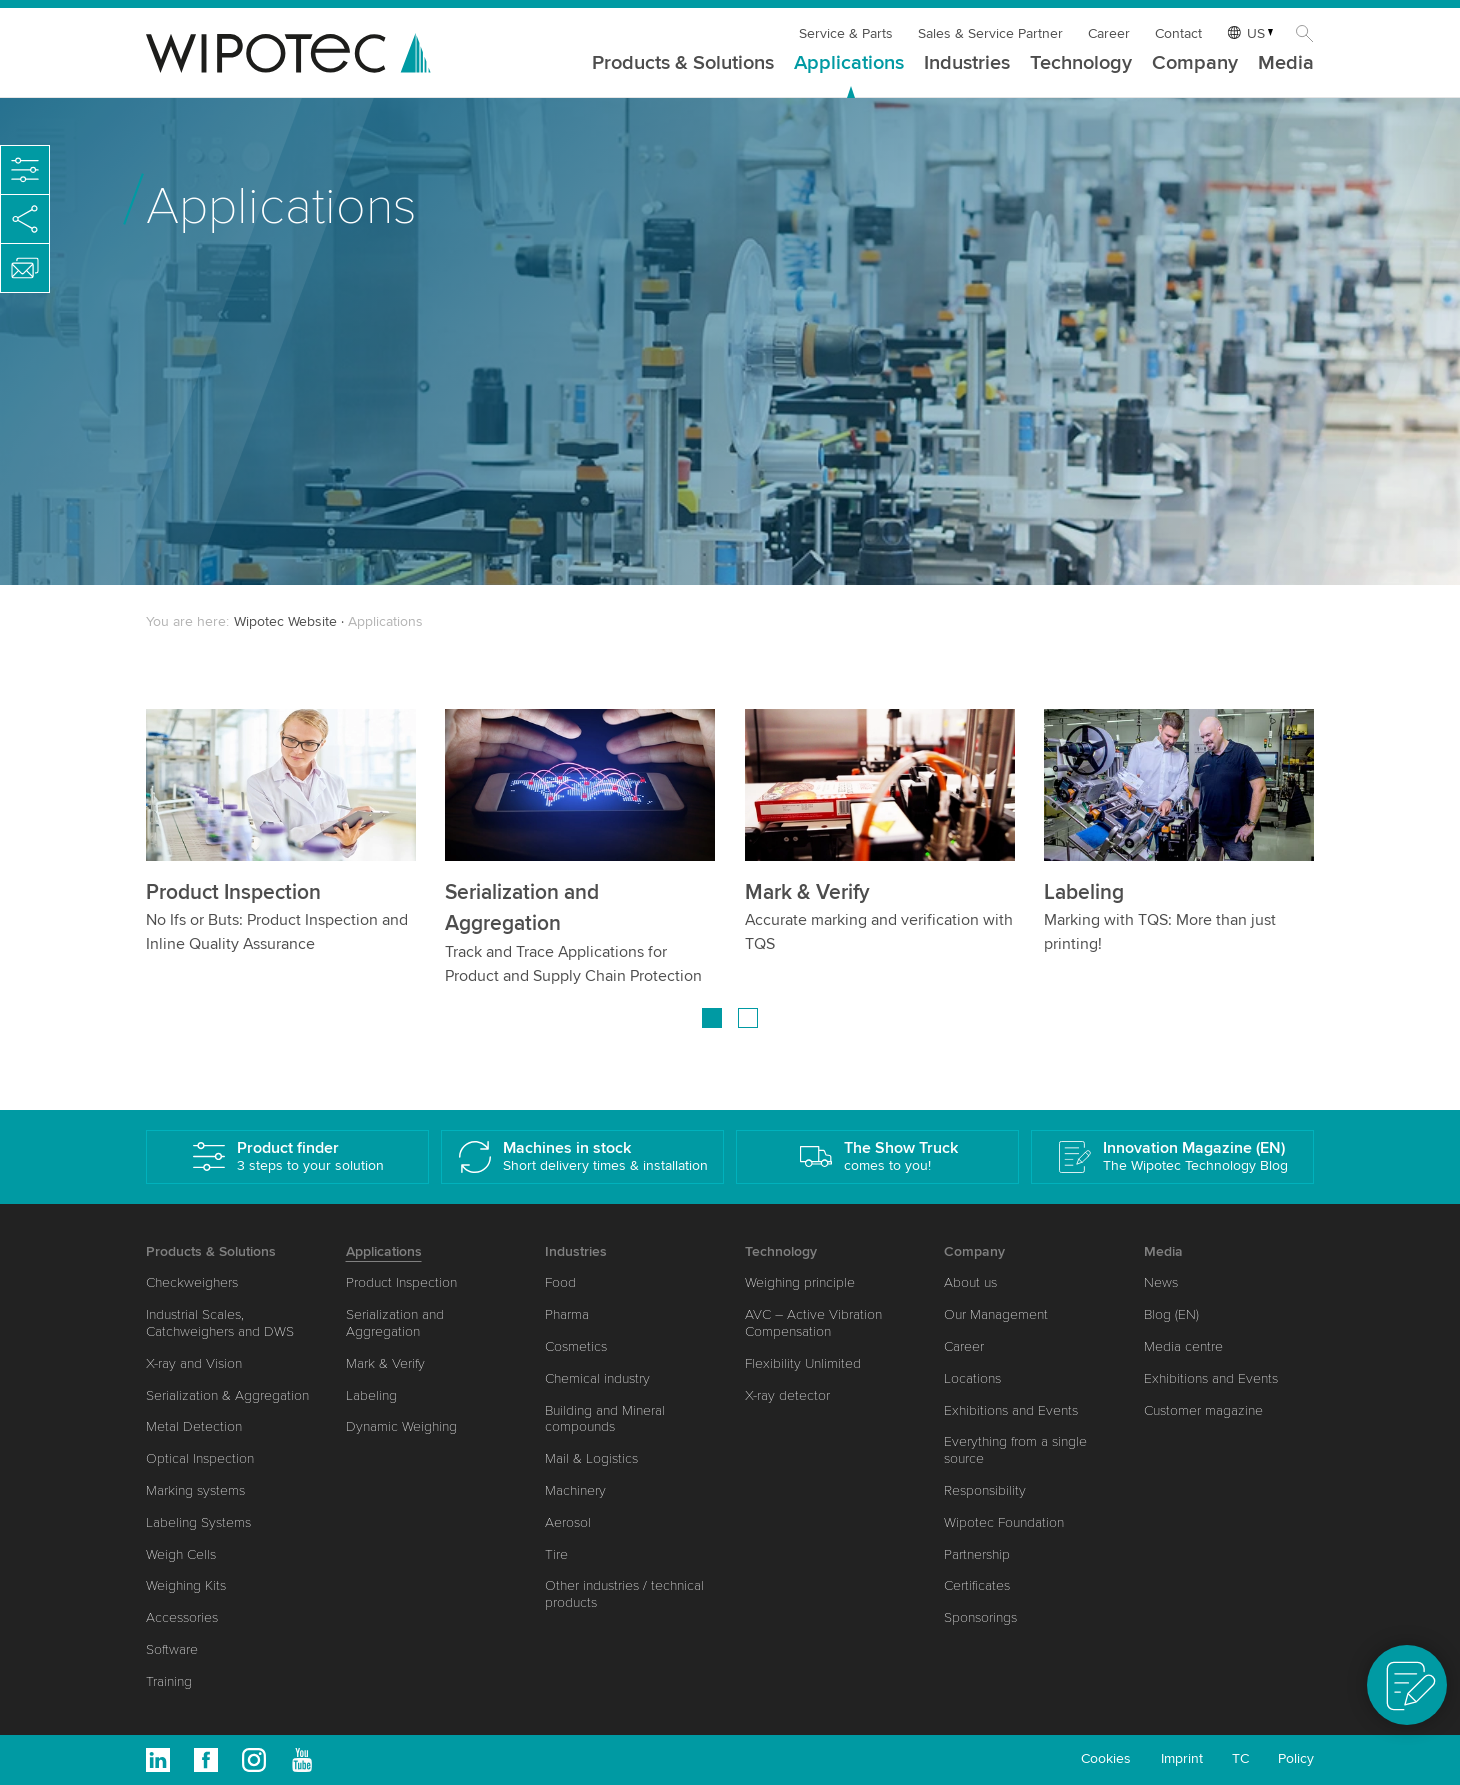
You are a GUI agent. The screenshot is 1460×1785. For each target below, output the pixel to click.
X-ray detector (787, 1395)
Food (560, 1282)
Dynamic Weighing (401, 1426)
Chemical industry (597, 1378)
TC (1240, 1758)
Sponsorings (980, 1617)
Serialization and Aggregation (395, 1323)
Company (1195, 64)
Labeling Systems (198, 1522)
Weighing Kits (186, 1585)
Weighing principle (800, 1282)
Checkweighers (192, 1282)
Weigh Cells (181, 1554)
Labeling (1084, 892)
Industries (967, 64)
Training (169, 1681)
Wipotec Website (285, 621)
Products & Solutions (683, 64)
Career (1109, 33)
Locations (972, 1378)
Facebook (206, 1760)
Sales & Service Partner (990, 33)
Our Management (996, 1314)
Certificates (977, 1585)
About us (970, 1282)
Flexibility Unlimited (803, 1363)
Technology (1081, 64)
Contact (1178, 33)
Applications (849, 64)
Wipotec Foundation (1004, 1522)
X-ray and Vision (194, 1363)
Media (1286, 64)
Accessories (182, 1617)
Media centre (1183, 1346)
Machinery (575, 1490)
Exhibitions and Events (1011, 1410)
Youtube (302, 1760)
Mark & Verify (807, 892)
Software (172, 1649)
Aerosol (568, 1522)
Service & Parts (846, 33)
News (1161, 1282)
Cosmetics (576, 1346)
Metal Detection (194, 1426)
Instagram (254, 1760)
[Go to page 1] (712, 1018)
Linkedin (158, 1760)
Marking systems (195, 1490)
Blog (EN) (1171, 1314)
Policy (1296, 1758)
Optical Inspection (200, 1458)
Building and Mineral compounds (605, 1419)
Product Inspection (233, 892)
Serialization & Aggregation (227, 1395)
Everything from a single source (1015, 1450)
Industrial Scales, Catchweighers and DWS (220, 1323)
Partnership (977, 1554)
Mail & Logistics (591, 1458)
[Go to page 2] (748, 1018)
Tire (556, 1554)
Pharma (567, 1314)
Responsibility (985, 1490)
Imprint (1182, 1758)
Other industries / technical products (624, 1594)
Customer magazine (1203, 1410)
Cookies (1106, 1758)
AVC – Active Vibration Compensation (813, 1323)
